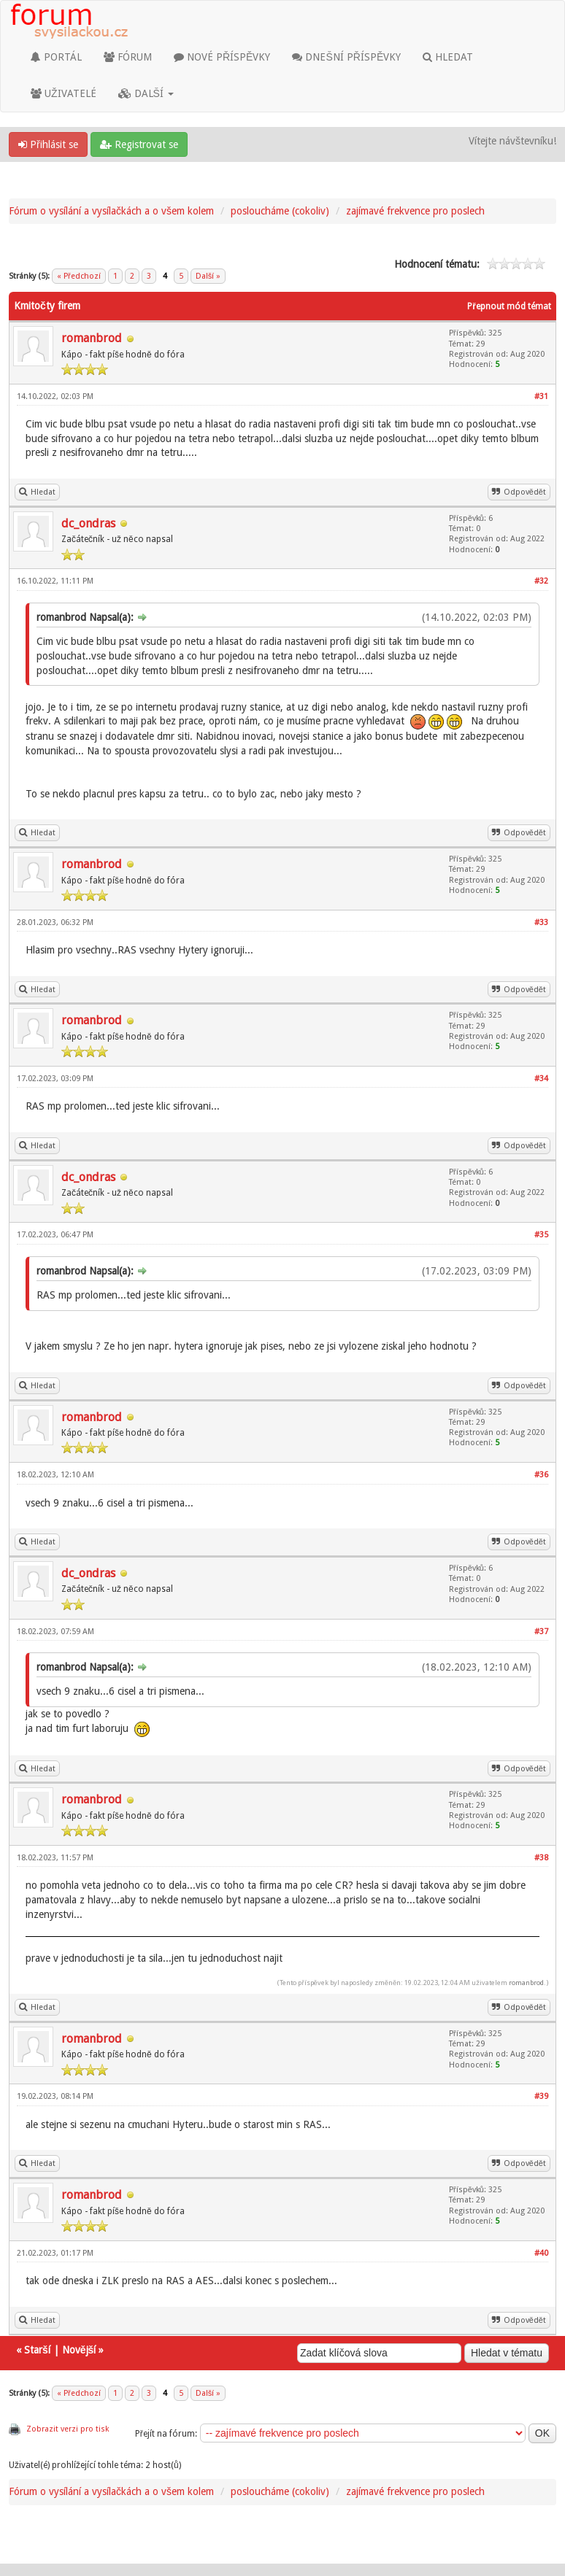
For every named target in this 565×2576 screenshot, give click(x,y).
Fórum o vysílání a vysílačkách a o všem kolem (111, 211)
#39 (541, 2096)
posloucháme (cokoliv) (280, 211)
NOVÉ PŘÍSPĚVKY (222, 57)
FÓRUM (128, 57)
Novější (79, 2350)
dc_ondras (88, 523)
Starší (37, 2350)
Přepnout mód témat (509, 306)
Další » (208, 276)
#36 (541, 1475)
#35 (541, 1234)
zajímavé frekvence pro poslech (415, 211)
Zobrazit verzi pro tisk (67, 2429)
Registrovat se (139, 144)
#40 (541, 2253)
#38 (541, 1858)
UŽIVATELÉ (63, 93)
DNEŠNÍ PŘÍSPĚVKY (346, 57)
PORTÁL (56, 57)
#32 (541, 581)
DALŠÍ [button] (146, 93)
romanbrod (91, 338)
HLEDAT (448, 57)
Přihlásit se (48, 144)
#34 (541, 1078)
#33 (541, 922)
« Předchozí (79, 276)
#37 (541, 1631)
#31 (541, 396)
